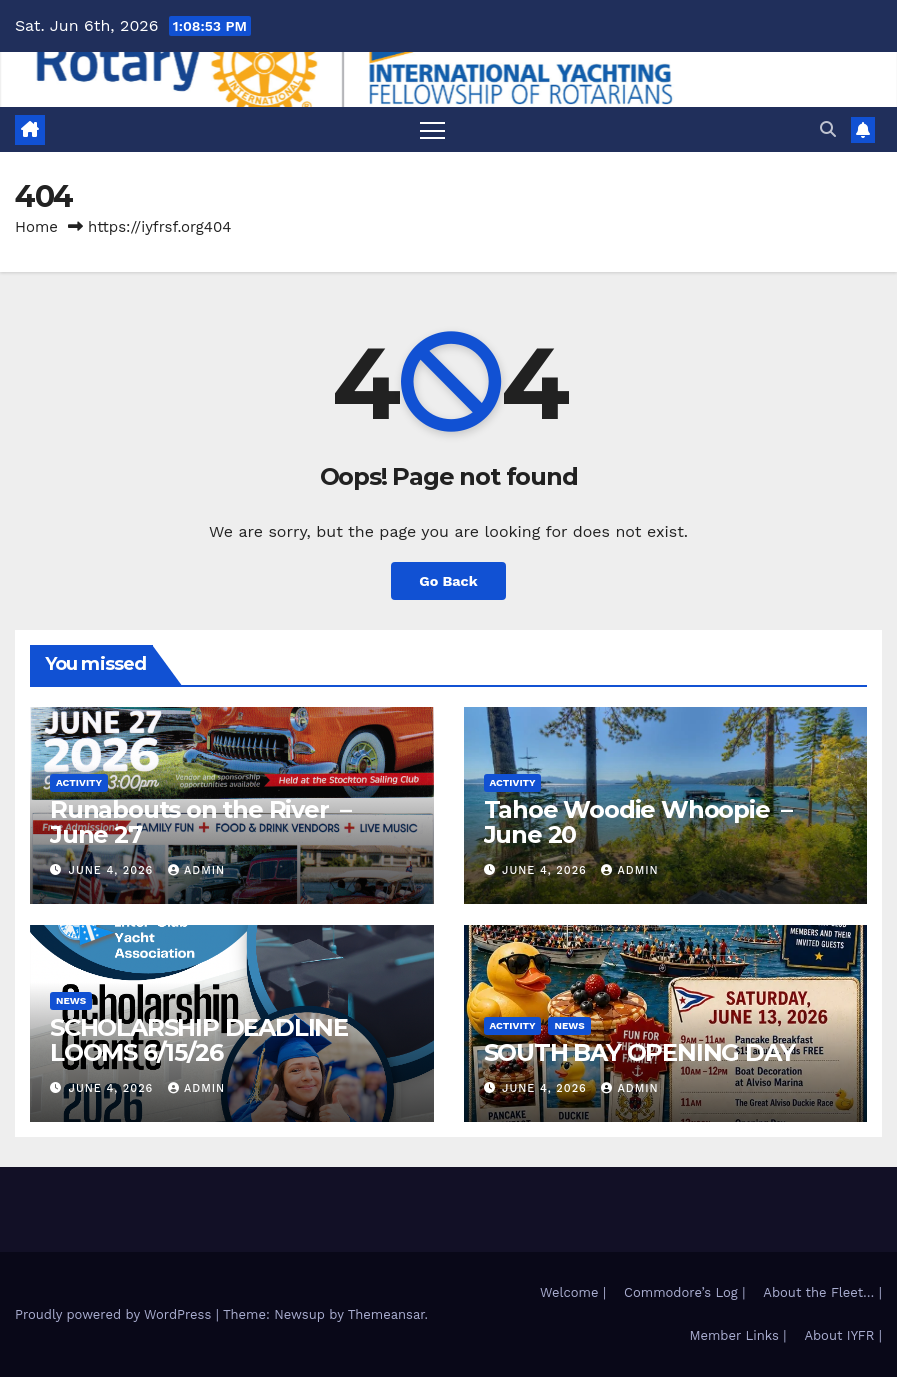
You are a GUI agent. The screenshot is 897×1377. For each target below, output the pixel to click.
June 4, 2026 (113, 870)
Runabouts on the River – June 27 (200, 822)
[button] (828, 129)
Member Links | (737, 1335)
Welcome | (573, 1292)
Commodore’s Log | (684, 1292)
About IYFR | (843, 1335)
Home (36, 227)
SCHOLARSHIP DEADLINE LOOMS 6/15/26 (199, 1040)
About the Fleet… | (822, 1292)
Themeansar (386, 1314)
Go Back (448, 581)
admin (196, 870)
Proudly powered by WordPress (115, 1314)
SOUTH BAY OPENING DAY (639, 1052)
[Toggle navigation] (432, 129)
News (71, 1000)
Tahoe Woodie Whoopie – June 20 (638, 822)
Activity (79, 782)
